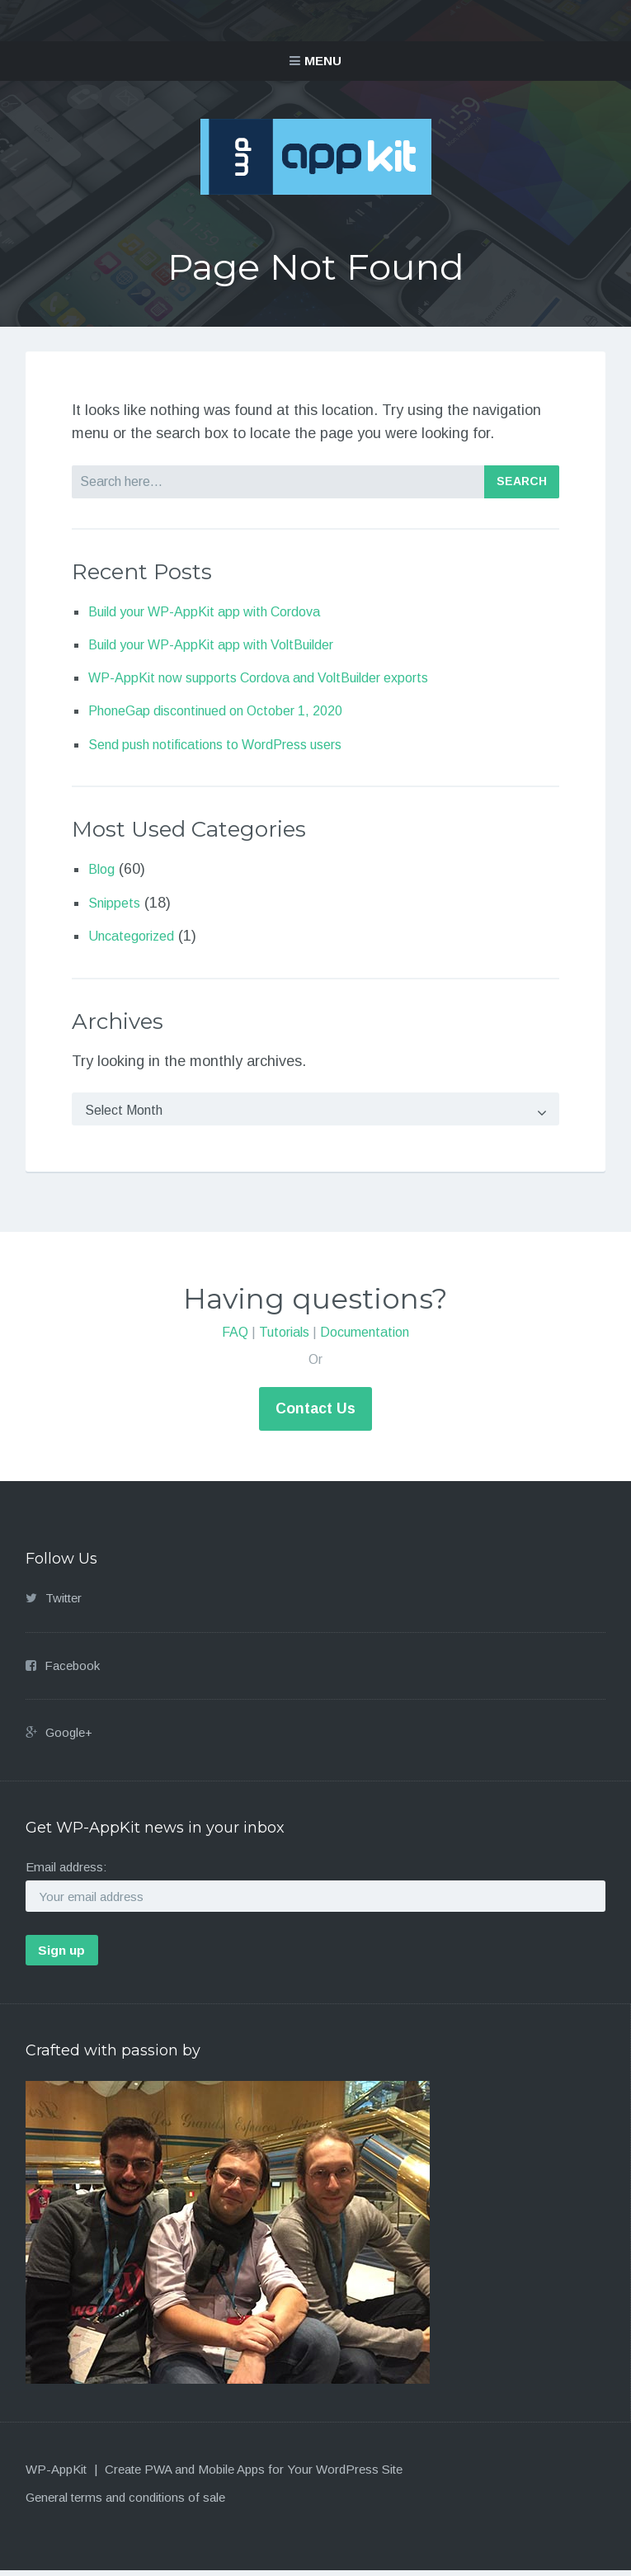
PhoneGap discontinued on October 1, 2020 (233, 710)
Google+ (68, 1736)
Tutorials (284, 1341)
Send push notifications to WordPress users (233, 744)
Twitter (63, 1603)
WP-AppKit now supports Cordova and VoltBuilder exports (280, 677)
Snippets (117, 902)
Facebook (72, 1670)
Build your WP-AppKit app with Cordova (220, 611)
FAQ (235, 1341)
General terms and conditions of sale (125, 2502)
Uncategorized (136, 935)
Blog (103, 869)
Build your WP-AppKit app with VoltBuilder (228, 644)
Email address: (66, 1872)
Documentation (364, 1341)
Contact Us (315, 1412)
